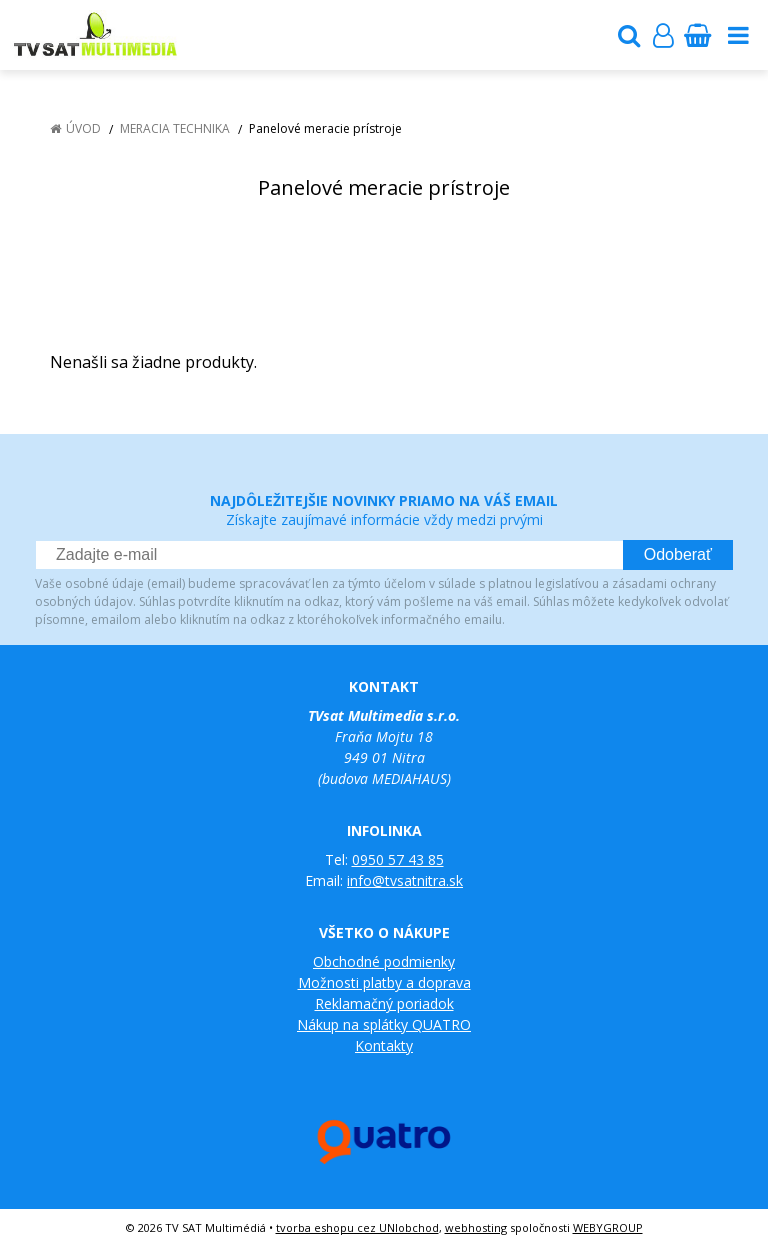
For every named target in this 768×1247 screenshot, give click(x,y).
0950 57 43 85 (398, 859)
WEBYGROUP (608, 1227)
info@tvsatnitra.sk (405, 880)
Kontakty (384, 1045)
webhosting (476, 1227)
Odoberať (678, 554)
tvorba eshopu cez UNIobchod (357, 1227)
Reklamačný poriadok (384, 1003)
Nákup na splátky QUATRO (384, 1024)
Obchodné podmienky (384, 961)
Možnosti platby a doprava (384, 982)
